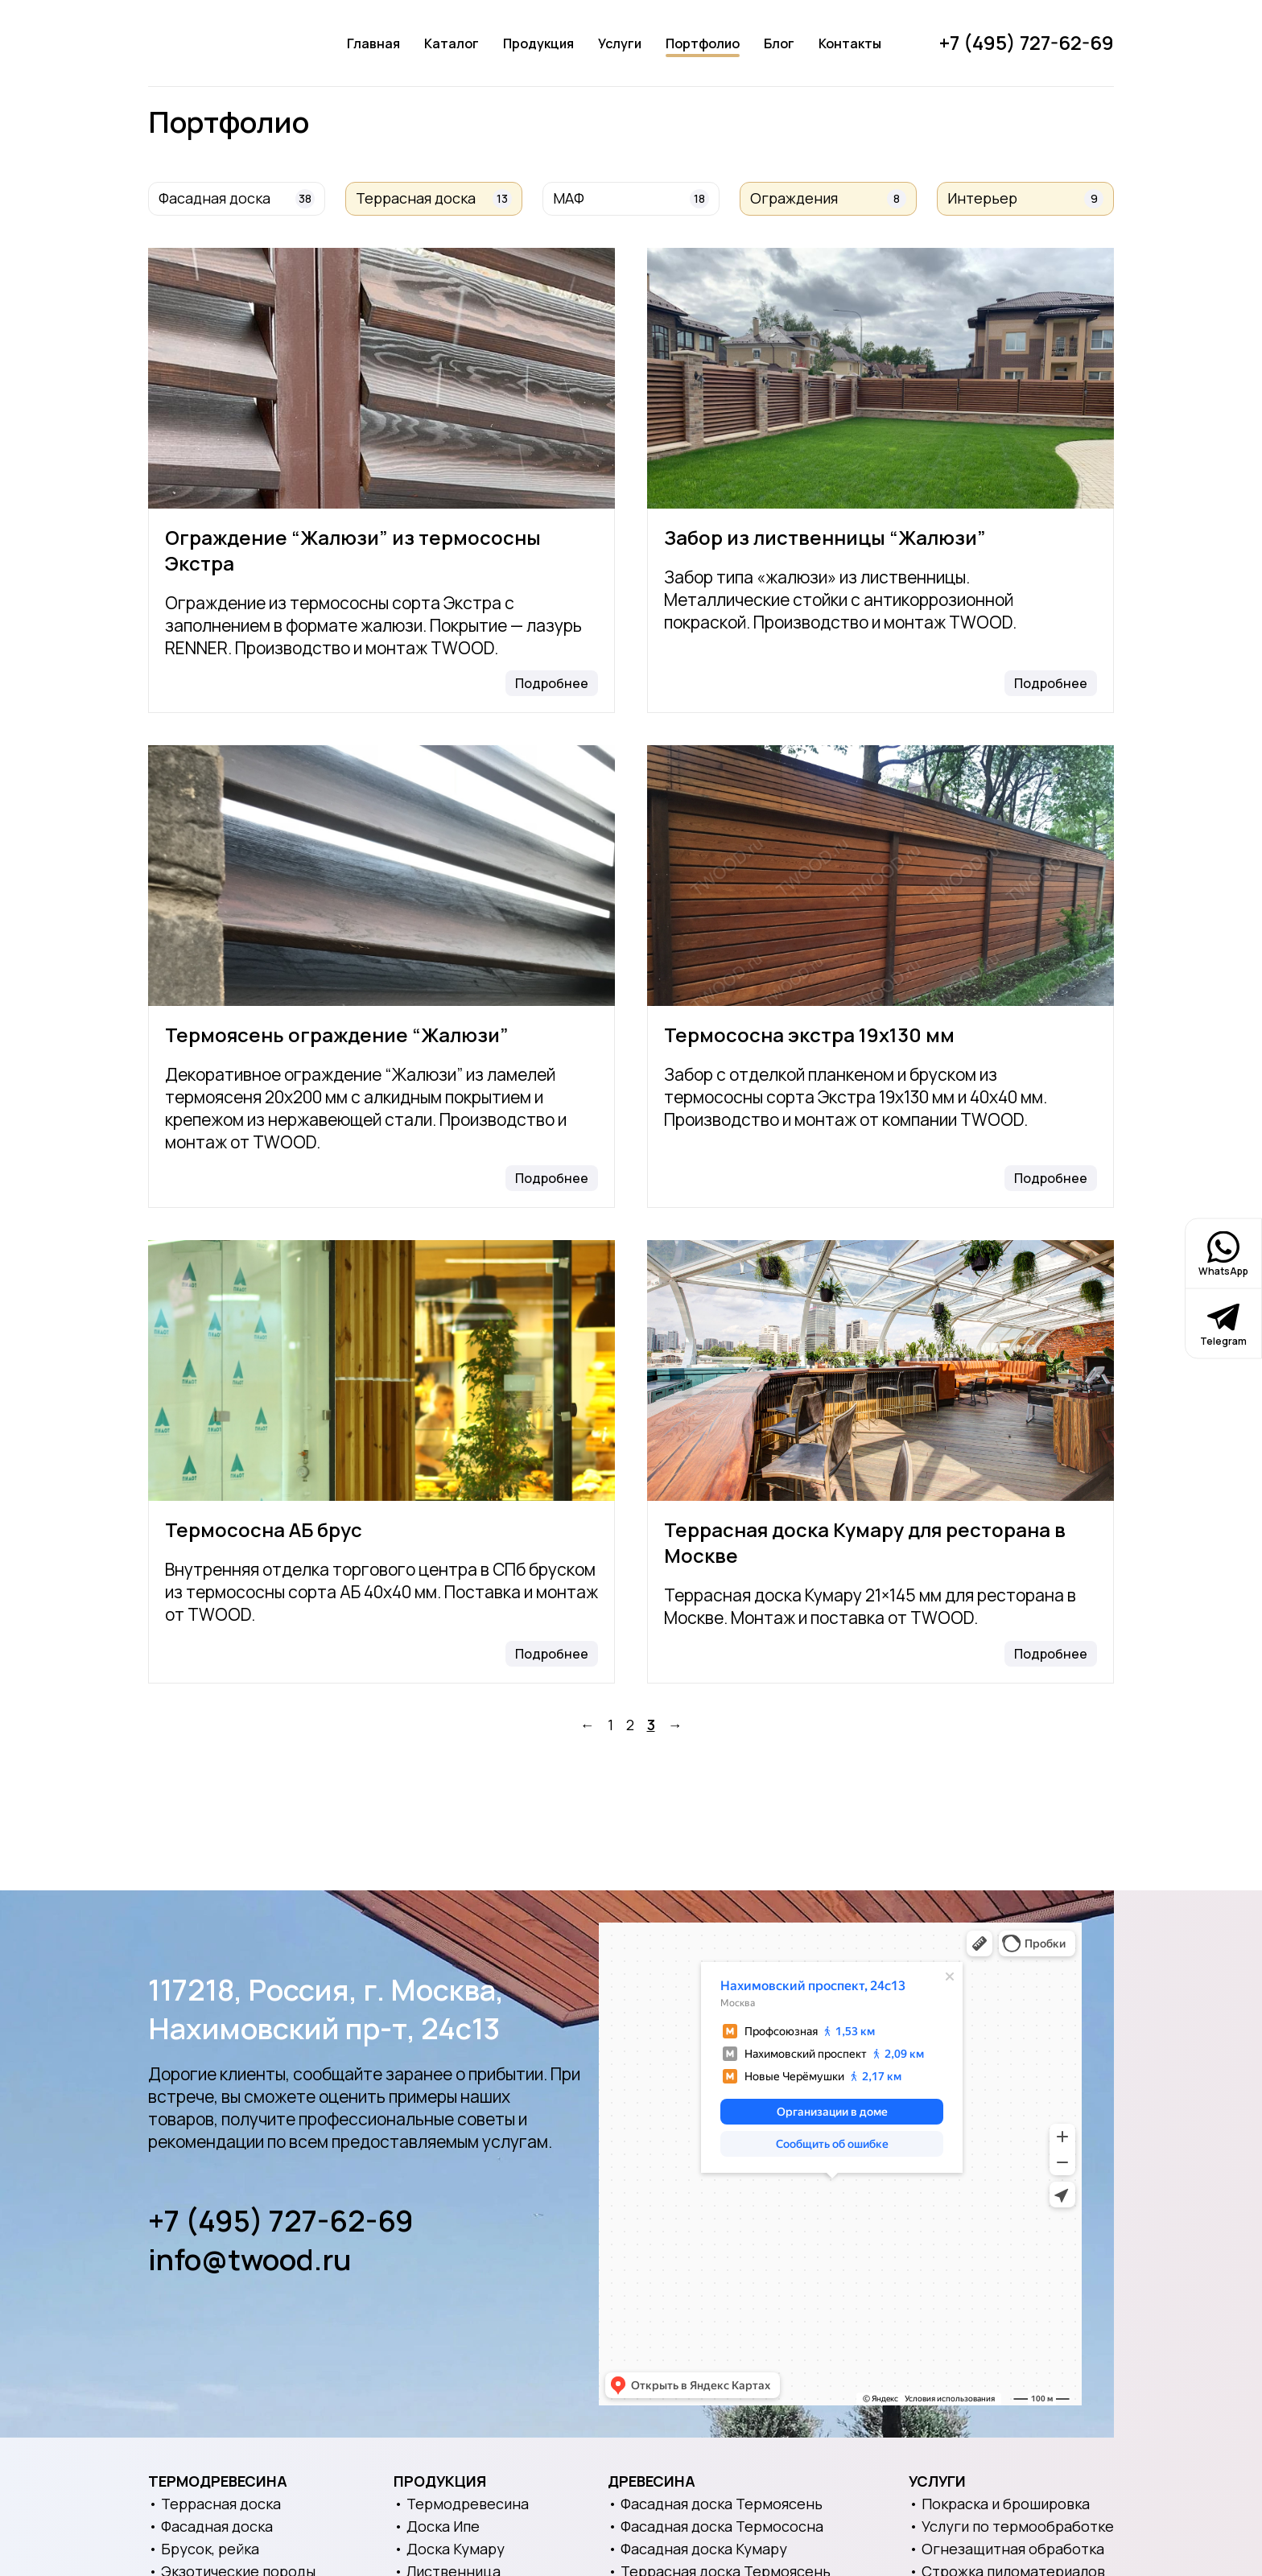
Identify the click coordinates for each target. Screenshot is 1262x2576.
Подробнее (551, 683)
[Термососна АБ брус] (381, 1370)
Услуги (619, 43)
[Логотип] (218, 43)
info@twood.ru (250, 2259)
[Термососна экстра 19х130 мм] (880, 875)
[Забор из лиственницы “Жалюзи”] (880, 378)
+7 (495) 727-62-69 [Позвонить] (1026, 42)
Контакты (850, 43)
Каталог (451, 43)
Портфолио (703, 43)
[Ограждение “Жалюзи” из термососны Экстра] (381, 378)
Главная (373, 43)
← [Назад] (587, 1724)
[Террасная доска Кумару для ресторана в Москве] (880, 1370)
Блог (779, 43)
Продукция (538, 43)
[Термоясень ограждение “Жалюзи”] (381, 875)
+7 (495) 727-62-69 (281, 2221)
